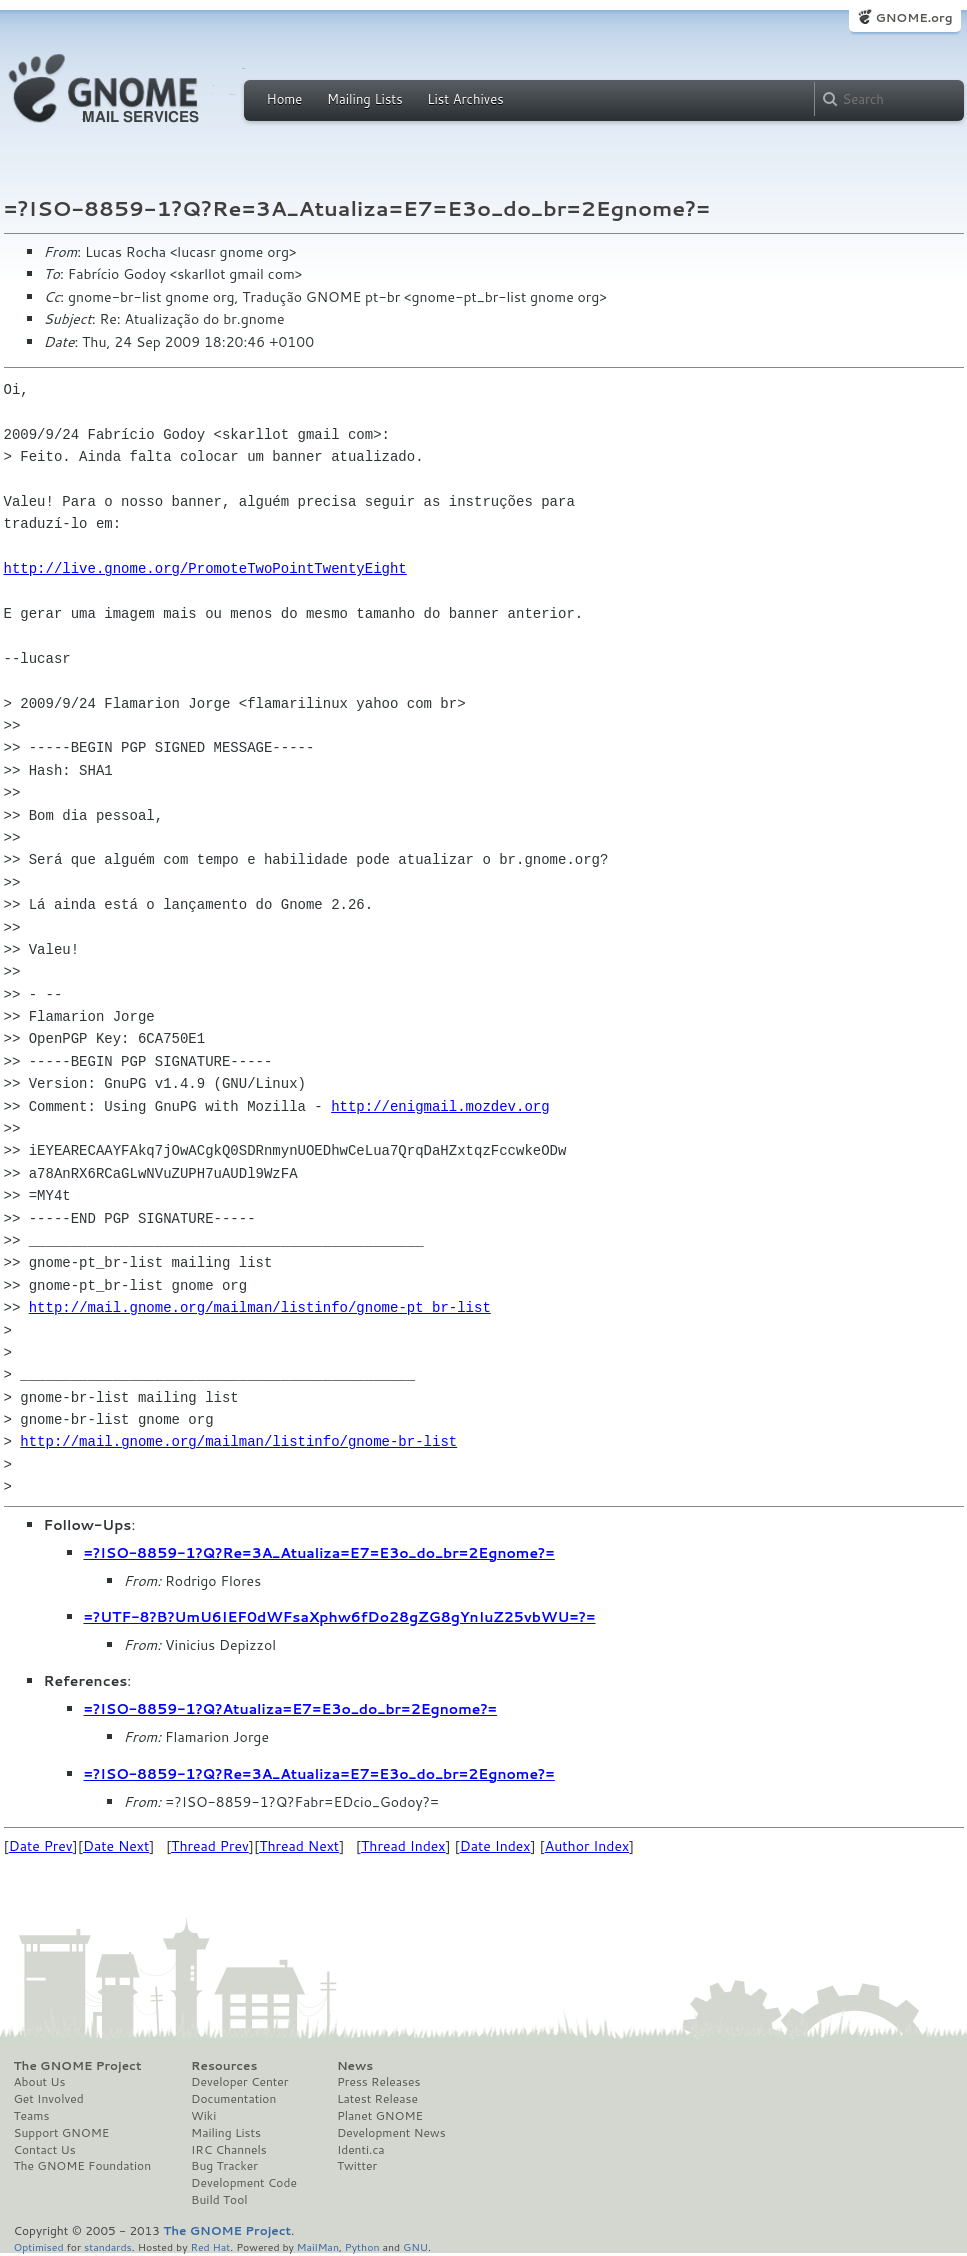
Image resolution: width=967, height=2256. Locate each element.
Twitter (357, 2166)
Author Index (587, 1846)
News (355, 2066)
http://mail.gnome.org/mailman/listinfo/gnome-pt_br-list (260, 1307)
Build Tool (219, 2200)
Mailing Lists (365, 99)
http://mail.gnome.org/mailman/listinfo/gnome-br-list (238, 1441)
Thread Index (403, 1846)
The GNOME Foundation (83, 2166)
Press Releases (378, 2082)
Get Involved (49, 2099)
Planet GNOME (380, 2116)
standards (108, 2246)
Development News (391, 2133)
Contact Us (45, 2150)
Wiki (203, 2116)
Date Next (116, 1846)
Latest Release (377, 2099)
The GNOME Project (78, 2066)
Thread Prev (210, 1846)
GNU (415, 2246)
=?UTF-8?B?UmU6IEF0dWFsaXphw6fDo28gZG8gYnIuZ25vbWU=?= (340, 1617)
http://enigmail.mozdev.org (440, 1106)
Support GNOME (62, 2133)
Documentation (233, 2099)
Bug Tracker (224, 2166)
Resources (224, 2066)
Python (362, 2246)
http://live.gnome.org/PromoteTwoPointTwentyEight (205, 568)
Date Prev (41, 1846)
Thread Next (299, 1846)
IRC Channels (229, 2150)
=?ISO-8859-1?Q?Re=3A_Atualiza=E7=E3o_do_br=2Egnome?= (319, 1553)
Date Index (495, 1846)
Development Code (244, 2183)
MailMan (318, 2246)
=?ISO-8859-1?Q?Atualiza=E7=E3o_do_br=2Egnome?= (291, 1709)
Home (285, 99)
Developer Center (239, 2082)
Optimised (39, 2246)
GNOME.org (913, 17)
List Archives (465, 99)
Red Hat (210, 2246)
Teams (32, 2116)
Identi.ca (361, 2150)
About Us (40, 2082)
